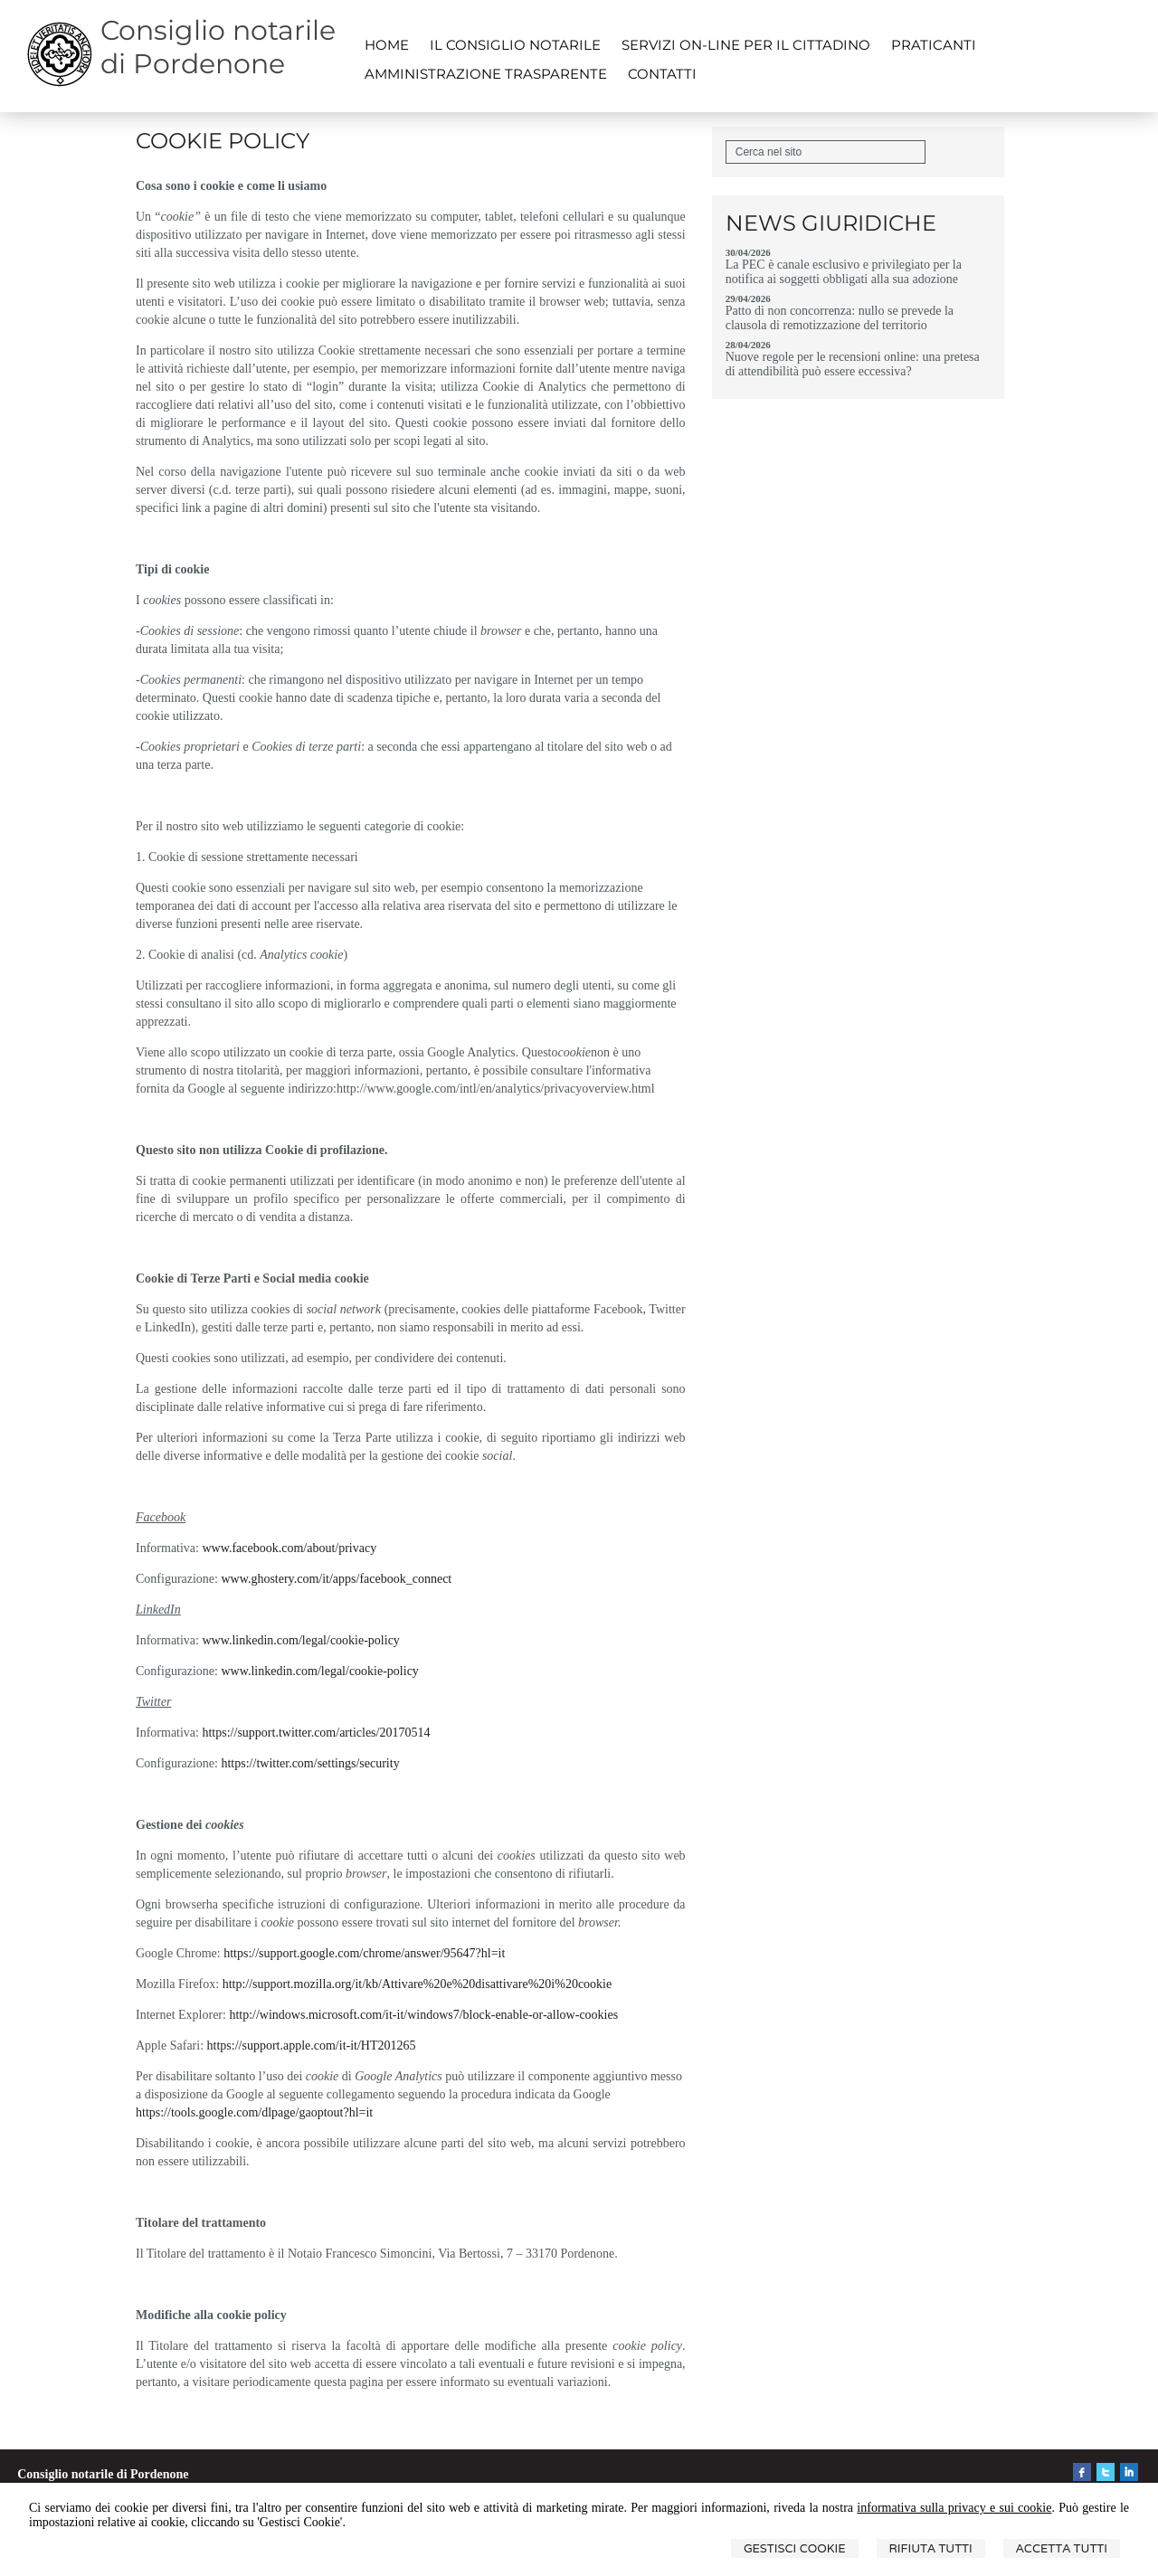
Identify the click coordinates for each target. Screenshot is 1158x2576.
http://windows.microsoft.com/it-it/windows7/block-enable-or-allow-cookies (423, 2015)
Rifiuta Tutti (931, 2548)
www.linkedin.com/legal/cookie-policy (300, 1640)
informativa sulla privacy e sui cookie (954, 2507)
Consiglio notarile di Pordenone (218, 47)
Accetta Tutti (1061, 2548)
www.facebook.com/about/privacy (289, 1548)
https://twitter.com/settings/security (310, 1763)
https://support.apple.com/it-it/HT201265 (311, 2045)
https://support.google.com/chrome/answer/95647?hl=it (364, 1953)
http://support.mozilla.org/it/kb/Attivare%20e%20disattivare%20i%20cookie (417, 1984)
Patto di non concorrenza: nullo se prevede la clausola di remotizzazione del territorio (840, 318)
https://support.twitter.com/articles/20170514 (316, 1732)
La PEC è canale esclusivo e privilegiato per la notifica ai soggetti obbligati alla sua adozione (844, 272)
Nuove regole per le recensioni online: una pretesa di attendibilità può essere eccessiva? (853, 364)
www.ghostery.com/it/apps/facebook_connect (336, 1579)
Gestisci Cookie (795, 2548)
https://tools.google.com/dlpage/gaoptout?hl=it (254, 2112)
